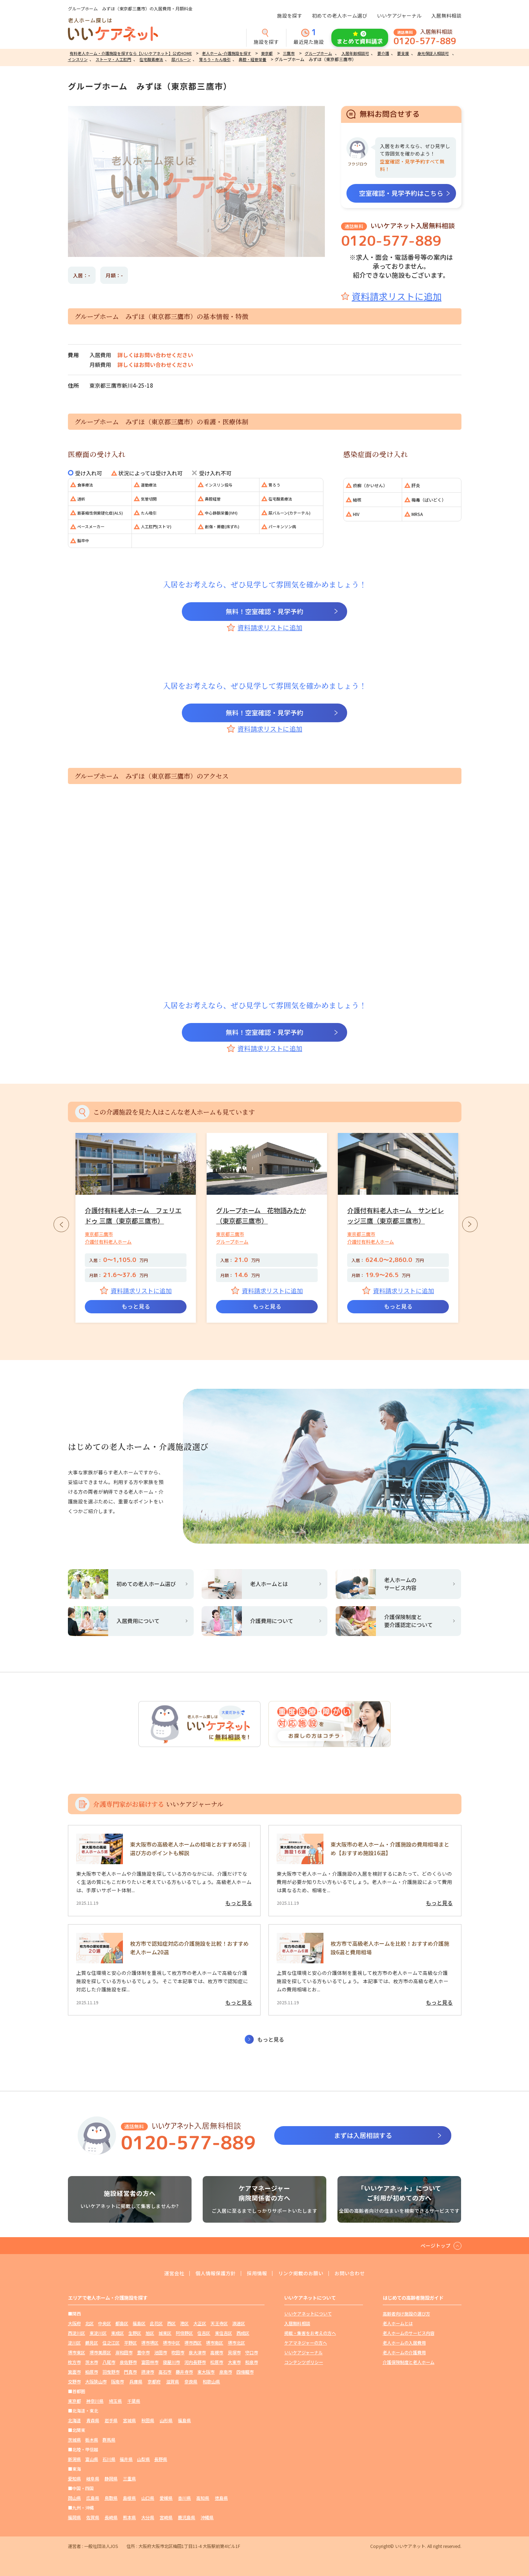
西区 (171, 2323)
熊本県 (129, 2517)
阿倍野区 (184, 2333)
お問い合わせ (350, 2273)
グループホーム (318, 53)
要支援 (403, 53)
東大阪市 (206, 2372)
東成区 (117, 2333)
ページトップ (435, 2245)
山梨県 (143, 2459)
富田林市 (149, 2362)
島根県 (129, 2498)
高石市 (164, 2372)
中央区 (104, 2323)
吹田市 (177, 2352)
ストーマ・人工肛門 (113, 59)
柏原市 (91, 2372)
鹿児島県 (186, 2517)
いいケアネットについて (308, 2313)
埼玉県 (115, 2401)
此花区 (156, 2323)
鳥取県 (111, 2498)
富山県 (91, 2459)
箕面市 (74, 2372)
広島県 (92, 2498)
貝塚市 (234, 2352)
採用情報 (257, 2273)
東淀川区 (98, 2333)
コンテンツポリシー (303, 2362)
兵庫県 (135, 2381)
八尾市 (108, 2362)
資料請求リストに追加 (397, 296)
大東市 (234, 2362)
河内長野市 (195, 2362)
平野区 (130, 2343)
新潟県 (74, 2459)
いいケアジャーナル (399, 15)
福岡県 (74, 2517)
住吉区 (203, 2333)
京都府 (154, 2381)
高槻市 (216, 2352)
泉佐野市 (128, 2362)
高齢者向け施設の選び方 (406, 2313)
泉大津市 (197, 2352)
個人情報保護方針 (216, 2273)
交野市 (74, 2381)
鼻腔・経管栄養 (252, 59)
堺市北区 (236, 2343)
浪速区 (238, 2323)
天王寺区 (219, 2323)
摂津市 (147, 2372)
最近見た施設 (309, 37)
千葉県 (133, 2401)
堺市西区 (193, 2343)
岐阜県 (92, 2478)
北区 (89, 2323)
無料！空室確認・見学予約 (264, 611)
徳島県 (221, 2498)
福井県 (126, 2459)
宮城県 (129, 2420)
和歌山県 (211, 2381)
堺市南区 (214, 2343)
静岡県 (111, 2478)
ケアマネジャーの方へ (305, 2343)
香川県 (184, 2498)
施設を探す (289, 15)
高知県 (202, 2498)
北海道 (74, 2420)
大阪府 (74, 2323)
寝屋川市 (171, 2362)
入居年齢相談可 (355, 53)
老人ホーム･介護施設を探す (226, 53)
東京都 (267, 53)
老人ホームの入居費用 (404, 2343)
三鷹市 (289, 53)
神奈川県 (95, 2401)
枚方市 (74, 2362)
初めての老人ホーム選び (339, 15)
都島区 (121, 2323)
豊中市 (143, 2352)
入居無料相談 (446, 15)
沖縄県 (207, 2517)
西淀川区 (76, 2333)
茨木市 (91, 2362)
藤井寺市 (184, 2372)
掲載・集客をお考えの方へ (310, 2333)
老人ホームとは (398, 2323)
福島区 (139, 2323)
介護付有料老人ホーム (108, 1241)
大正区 (199, 2323)
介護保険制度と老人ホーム (408, 2362)
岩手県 (111, 2420)
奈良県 (190, 2381)
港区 (184, 2323)
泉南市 (225, 2372)
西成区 (242, 2333)
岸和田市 (124, 2352)
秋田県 (147, 2420)
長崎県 (111, 2517)
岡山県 (74, 2498)
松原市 (216, 2362)
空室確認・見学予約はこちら (401, 193)
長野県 (160, 2459)
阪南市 (117, 2381)
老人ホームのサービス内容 (408, 2333)
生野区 (134, 2333)
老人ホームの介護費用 (404, 2352)
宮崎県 (166, 2517)
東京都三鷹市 (99, 1234)
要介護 (383, 53)
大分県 (147, 2517)
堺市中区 (171, 2343)
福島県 (184, 2420)
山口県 (147, 2498)
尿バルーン (181, 59)
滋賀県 (172, 2381)
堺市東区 (76, 2352)
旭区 (150, 2333)
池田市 (160, 2352)
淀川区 (74, 2343)
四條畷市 (245, 2372)
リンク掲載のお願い (300, 2273)
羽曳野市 (111, 2372)
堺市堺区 (149, 2343)
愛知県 (74, 2478)
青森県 (92, 2420)
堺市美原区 (100, 2352)
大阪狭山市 (96, 2381)
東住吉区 (223, 2333)
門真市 (130, 2372)
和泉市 (251, 2362)
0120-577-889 (425, 41)
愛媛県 (166, 2498)
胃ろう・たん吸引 (215, 59)
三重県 (129, 2478)
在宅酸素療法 (151, 59)
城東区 (164, 2333)
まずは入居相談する (363, 2135)
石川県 (108, 2459)
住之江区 (111, 2343)
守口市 (251, 2352)
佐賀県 (92, 2517)
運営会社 (174, 2273)
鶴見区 (91, 2343)
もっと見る (135, 1306)
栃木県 (91, 2440)
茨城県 (74, 2440)
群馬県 (108, 2440)
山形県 (166, 2420)
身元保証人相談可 (433, 53)
